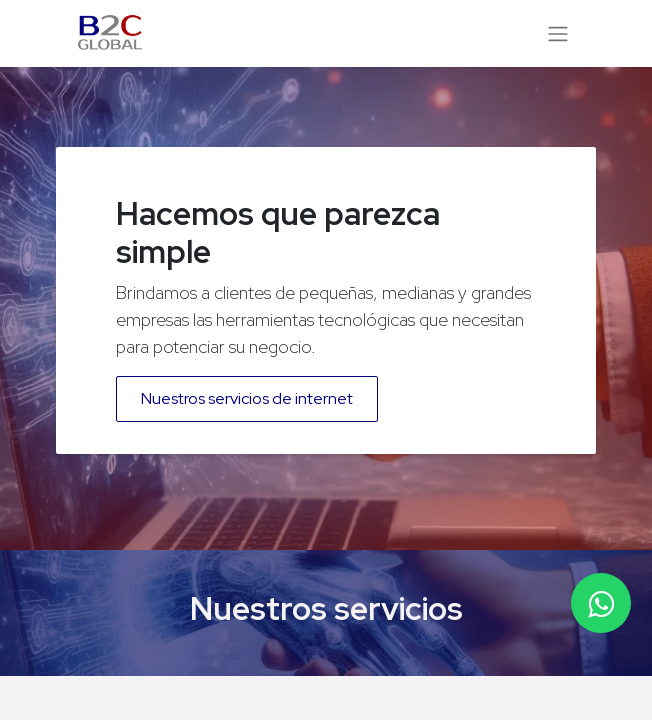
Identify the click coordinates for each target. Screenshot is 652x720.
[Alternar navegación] (558, 33)
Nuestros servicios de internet (247, 398)
